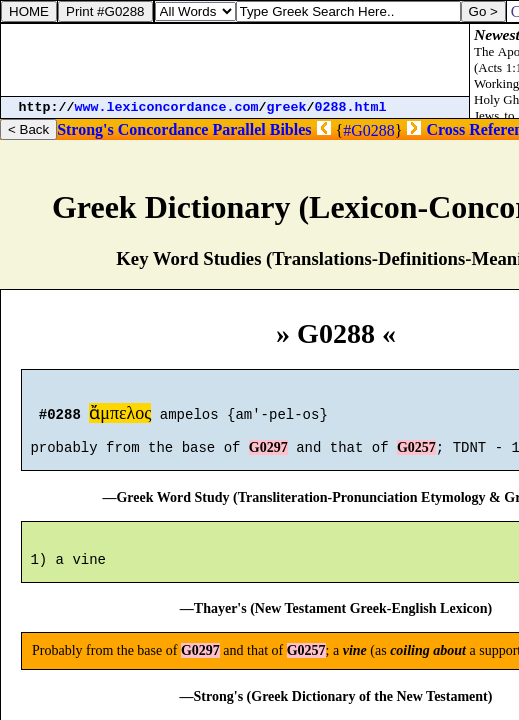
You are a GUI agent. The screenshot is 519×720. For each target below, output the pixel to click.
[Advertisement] (235, 60)
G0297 (268, 456)
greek (287, 107)
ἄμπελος (120, 416)
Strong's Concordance (132, 129)
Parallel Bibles (261, 129)
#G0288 (369, 130)
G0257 (416, 456)
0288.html (351, 107)
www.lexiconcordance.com (167, 107)
